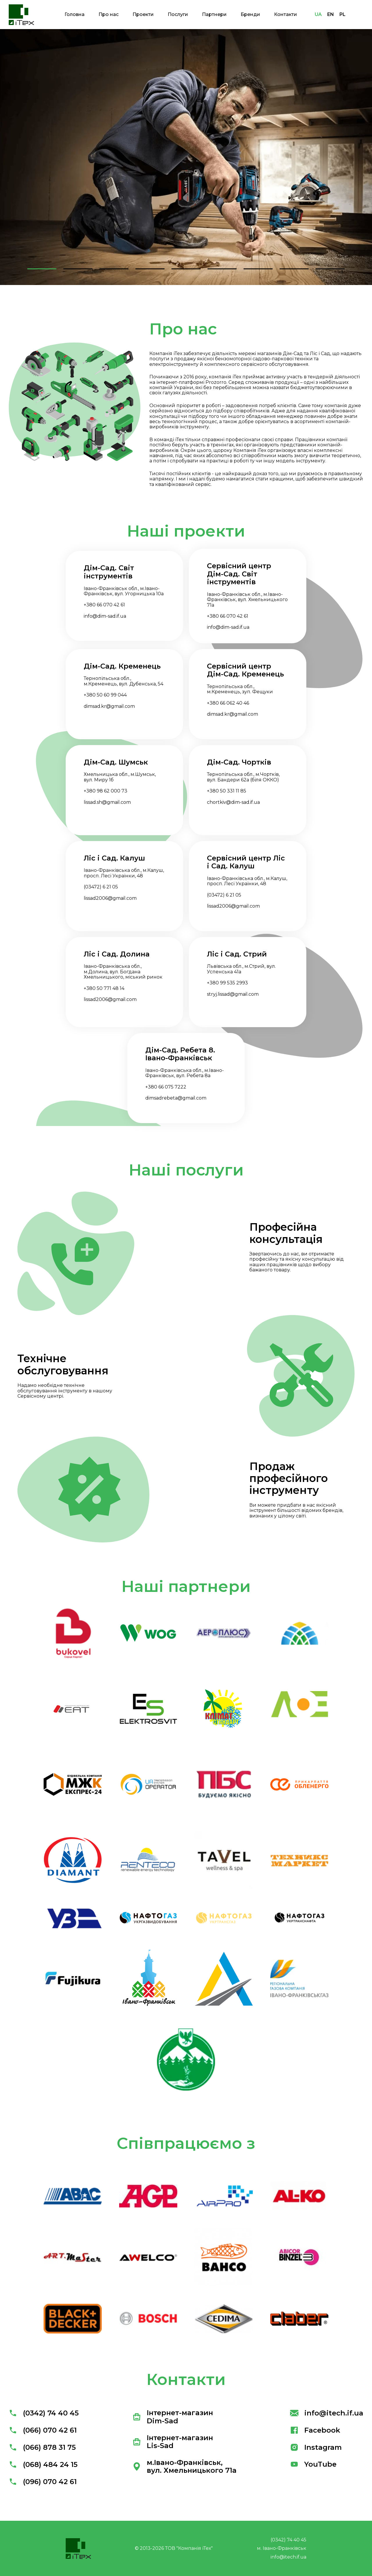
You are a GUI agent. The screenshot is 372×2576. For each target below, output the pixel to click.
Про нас (109, 14)
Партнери (214, 14)
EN (330, 14)
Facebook (315, 2430)
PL (342, 14)
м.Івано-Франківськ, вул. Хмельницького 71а (185, 2467)
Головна (75, 14)
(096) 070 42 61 (43, 2481)
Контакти (285, 14)
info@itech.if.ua (326, 2413)
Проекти (143, 14)
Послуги (178, 14)
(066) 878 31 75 (42, 2447)
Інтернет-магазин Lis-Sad (173, 2442)
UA (318, 14)
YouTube (313, 2464)
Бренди (250, 14)
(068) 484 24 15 (43, 2464)
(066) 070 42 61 (43, 2430)
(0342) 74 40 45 (44, 2413)
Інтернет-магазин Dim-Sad (173, 2417)
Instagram (316, 2447)
